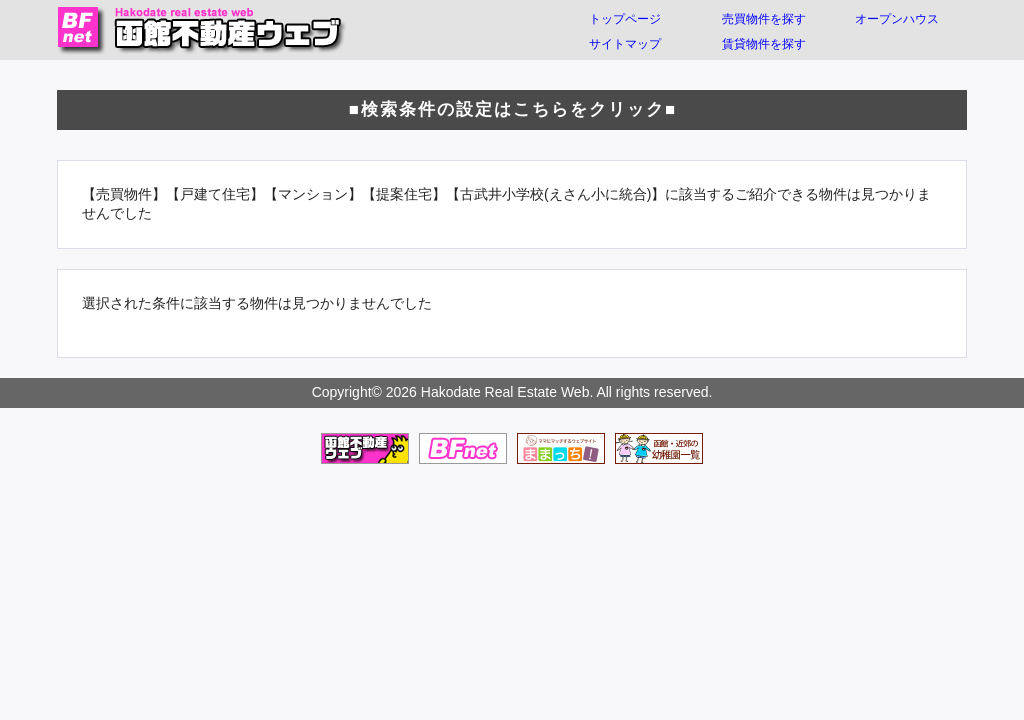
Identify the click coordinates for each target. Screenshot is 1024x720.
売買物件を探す (764, 19)
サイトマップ (625, 44)
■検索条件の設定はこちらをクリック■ (513, 109)
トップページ (625, 19)
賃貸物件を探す (764, 44)
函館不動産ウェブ (202, 30)
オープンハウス (897, 19)
